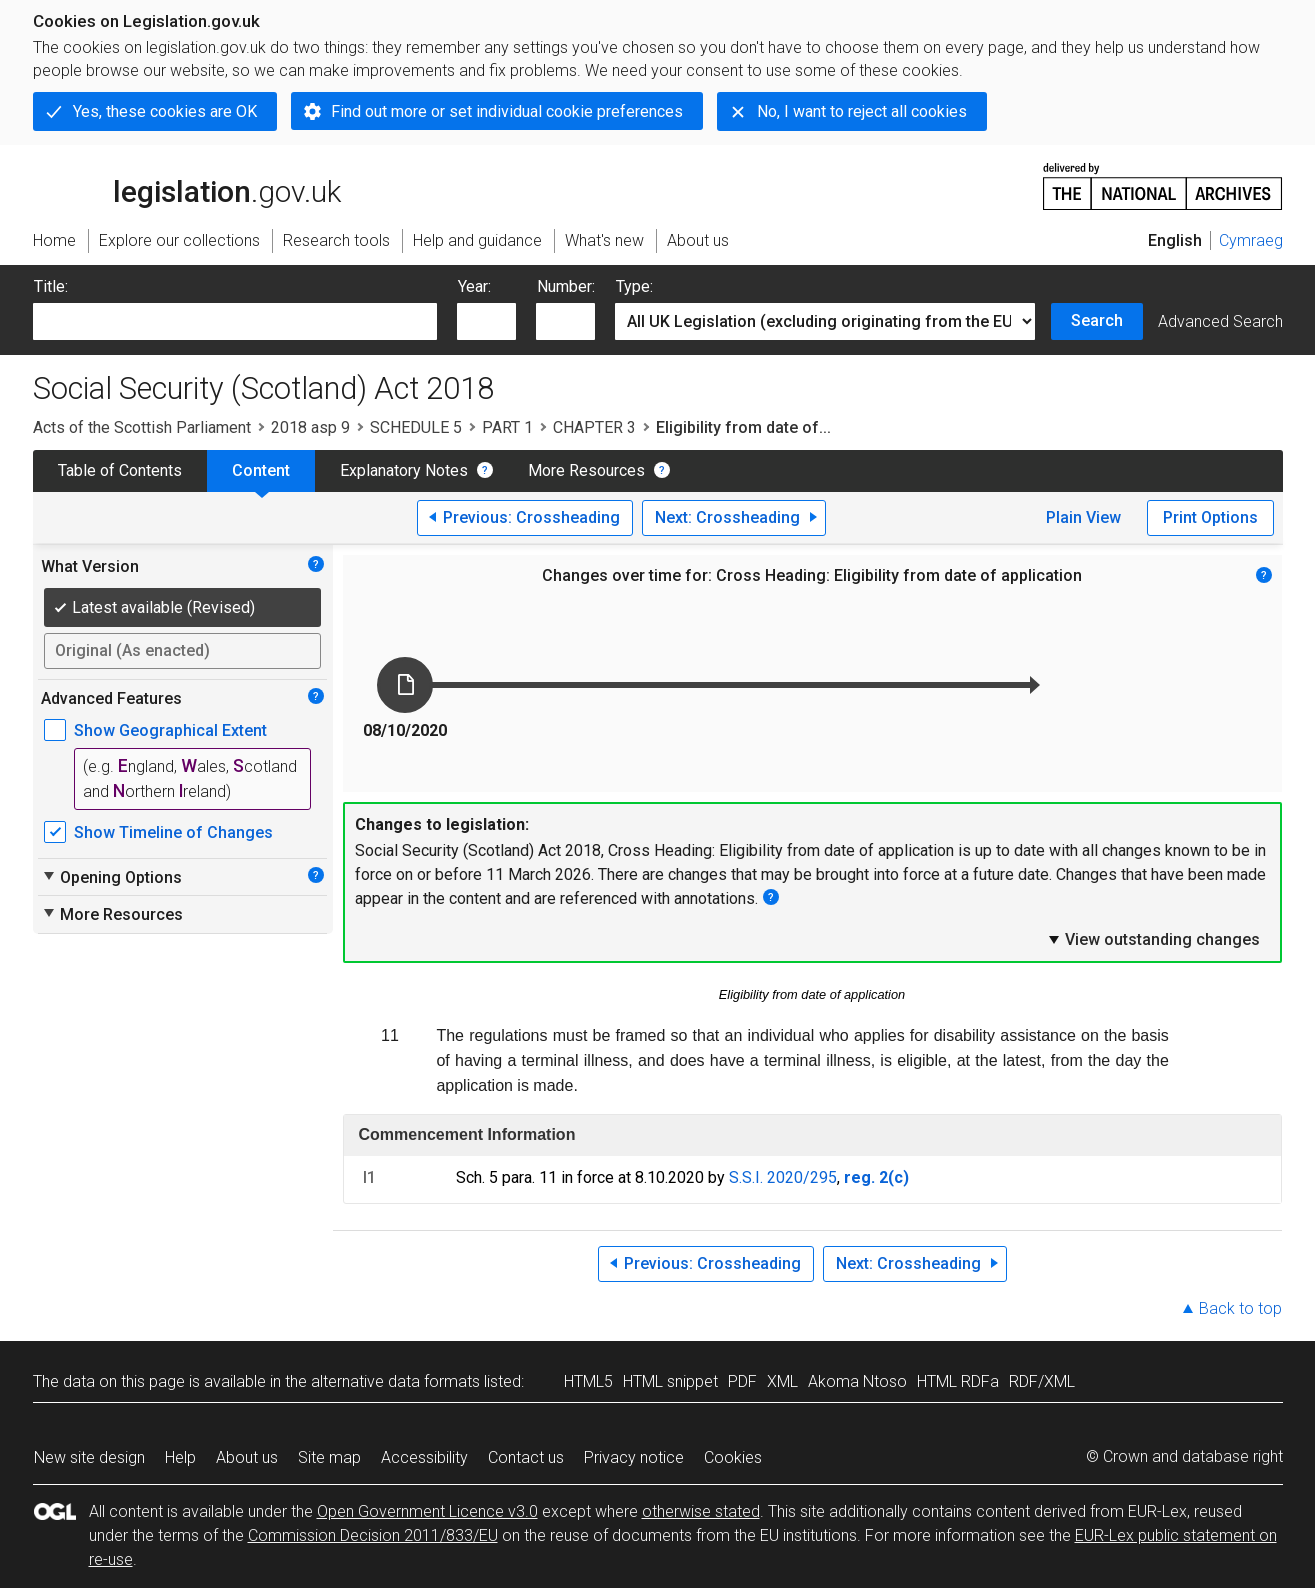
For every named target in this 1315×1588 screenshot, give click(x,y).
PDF (742, 1381)
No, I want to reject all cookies (862, 111)
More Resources (586, 470)
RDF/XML (1042, 1381)
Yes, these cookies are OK (165, 111)
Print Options (1210, 517)
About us (247, 1457)
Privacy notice (634, 1457)
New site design (89, 1457)
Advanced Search (1220, 321)
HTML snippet (670, 1381)
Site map (329, 1457)
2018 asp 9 (310, 427)
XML (782, 1381)
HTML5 (588, 1381)
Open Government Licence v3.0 (427, 1511)
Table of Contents (120, 470)
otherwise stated (701, 1511)
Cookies (733, 1457)
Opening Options (111, 877)
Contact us (526, 1457)
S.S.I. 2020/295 (783, 1177)
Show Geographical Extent (170, 730)
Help (180, 1457)
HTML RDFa (958, 1381)
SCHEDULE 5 (416, 427)
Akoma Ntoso (857, 1381)
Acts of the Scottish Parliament (142, 427)
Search (1097, 320)
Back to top (1240, 1308)
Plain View (1083, 517)
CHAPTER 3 (594, 427)
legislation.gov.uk (187, 185)
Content (261, 470)
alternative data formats (395, 1381)
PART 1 (507, 427)
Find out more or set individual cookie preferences (507, 111)
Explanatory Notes (404, 470)
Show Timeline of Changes (173, 832)
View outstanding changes (1153, 939)
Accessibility (424, 1457)
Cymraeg (1251, 240)
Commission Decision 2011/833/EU (373, 1535)
